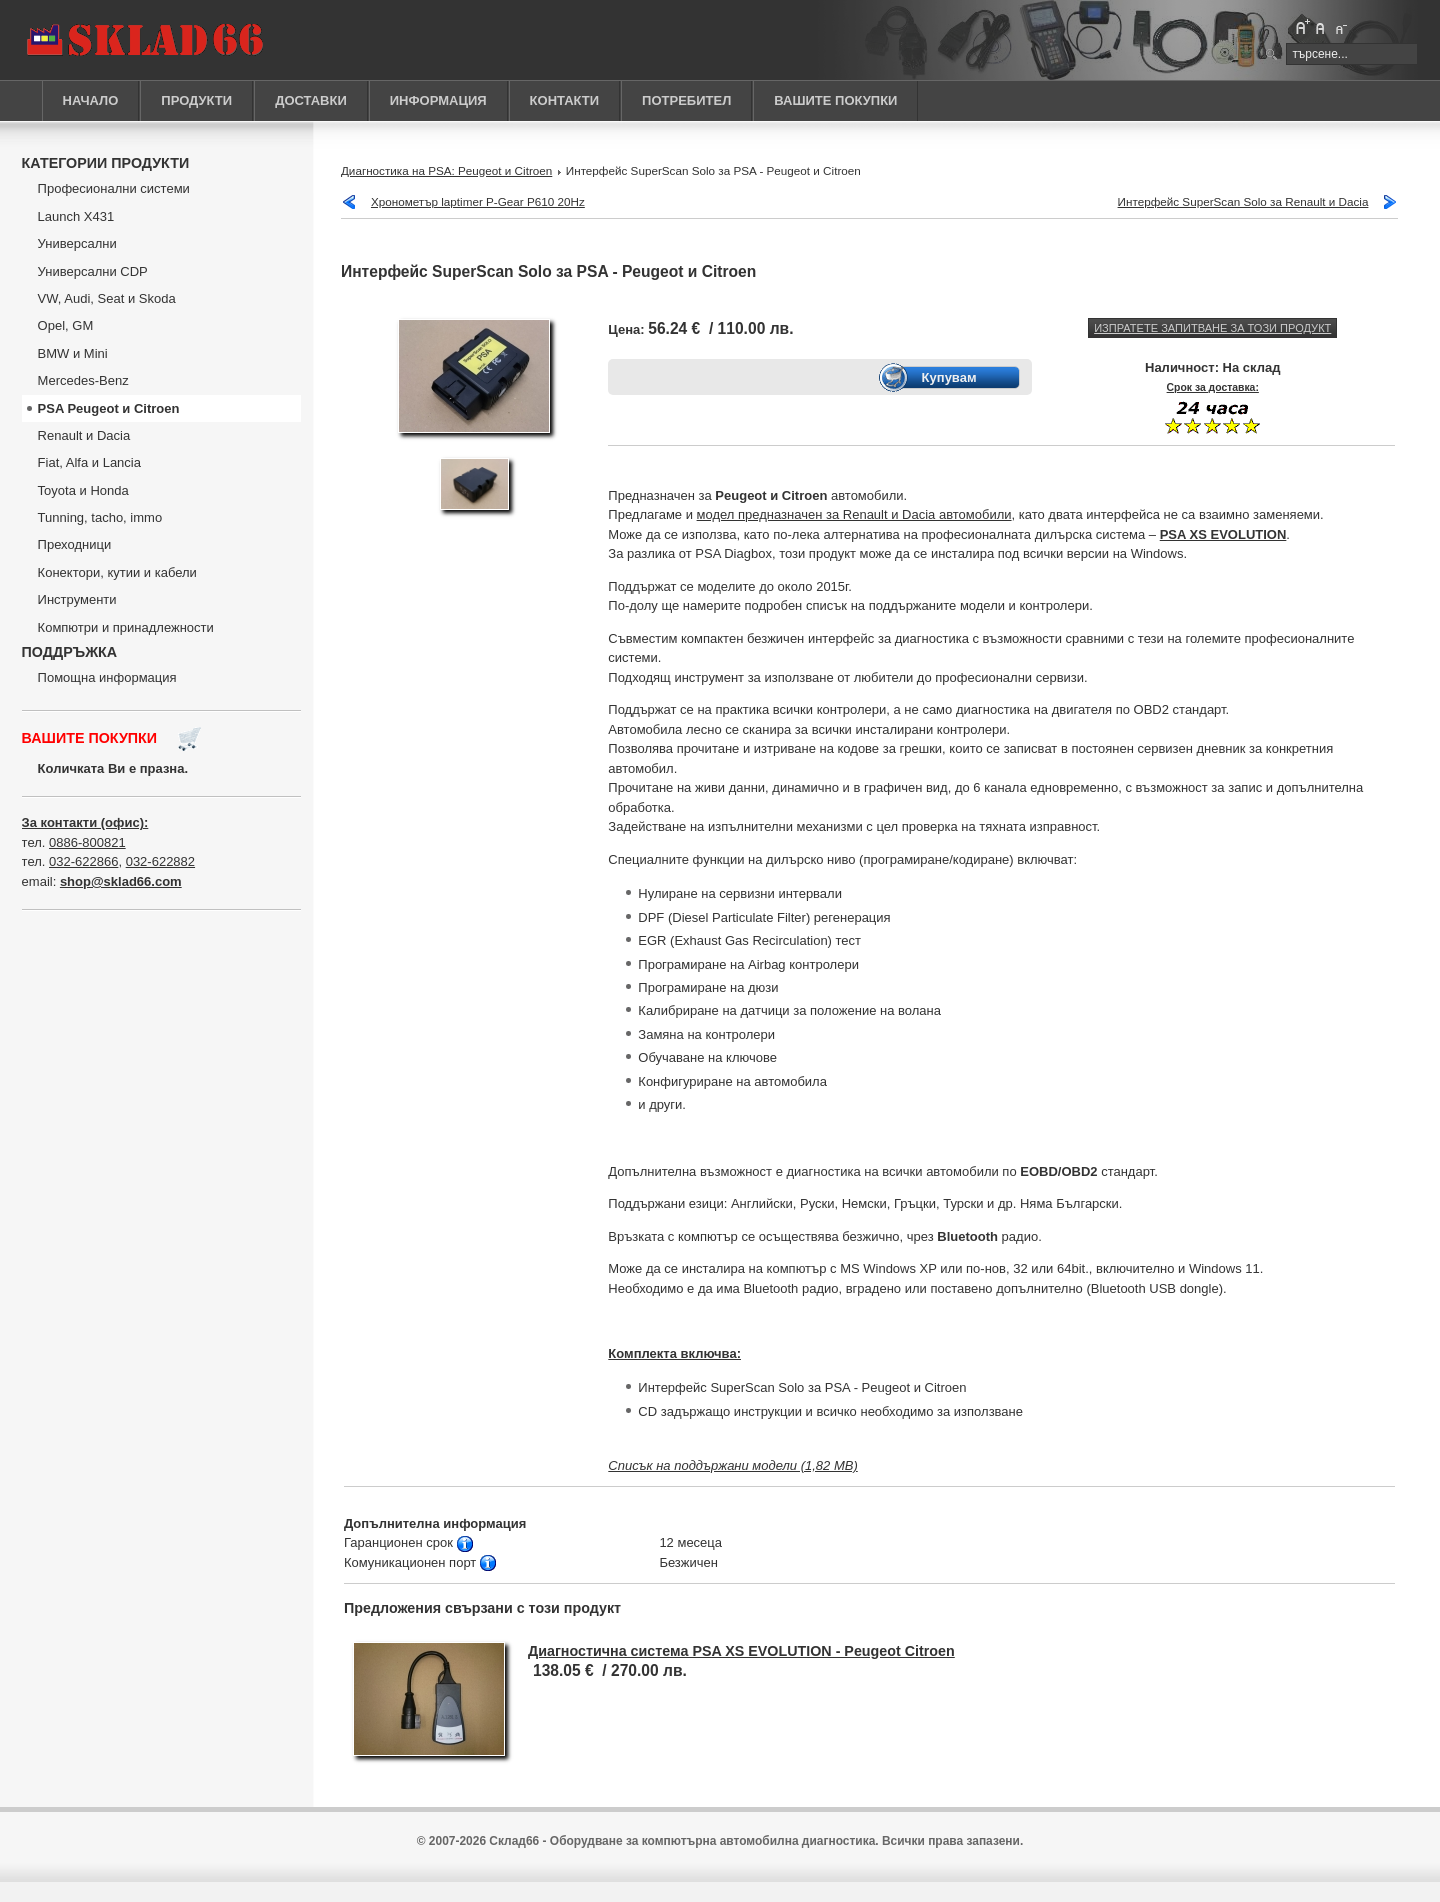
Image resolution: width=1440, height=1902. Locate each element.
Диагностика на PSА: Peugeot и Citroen (446, 170)
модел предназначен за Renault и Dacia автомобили (854, 514)
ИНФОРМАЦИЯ (438, 100)
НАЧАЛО (91, 100)
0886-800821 (87, 842)
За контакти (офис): (85, 822)
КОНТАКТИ (565, 100)
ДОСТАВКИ (311, 100)
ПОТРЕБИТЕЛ (686, 100)
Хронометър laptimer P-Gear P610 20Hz (478, 201)
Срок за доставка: (1213, 387)
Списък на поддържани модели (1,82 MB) (732, 1465)
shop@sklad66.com (121, 881)
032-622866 (83, 861)
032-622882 (160, 861)
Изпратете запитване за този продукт (1212, 328)
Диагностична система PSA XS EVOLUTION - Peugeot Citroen (741, 1651)
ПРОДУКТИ (196, 100)
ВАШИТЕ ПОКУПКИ (835, 100)
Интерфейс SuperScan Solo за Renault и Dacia (1243, 201)
